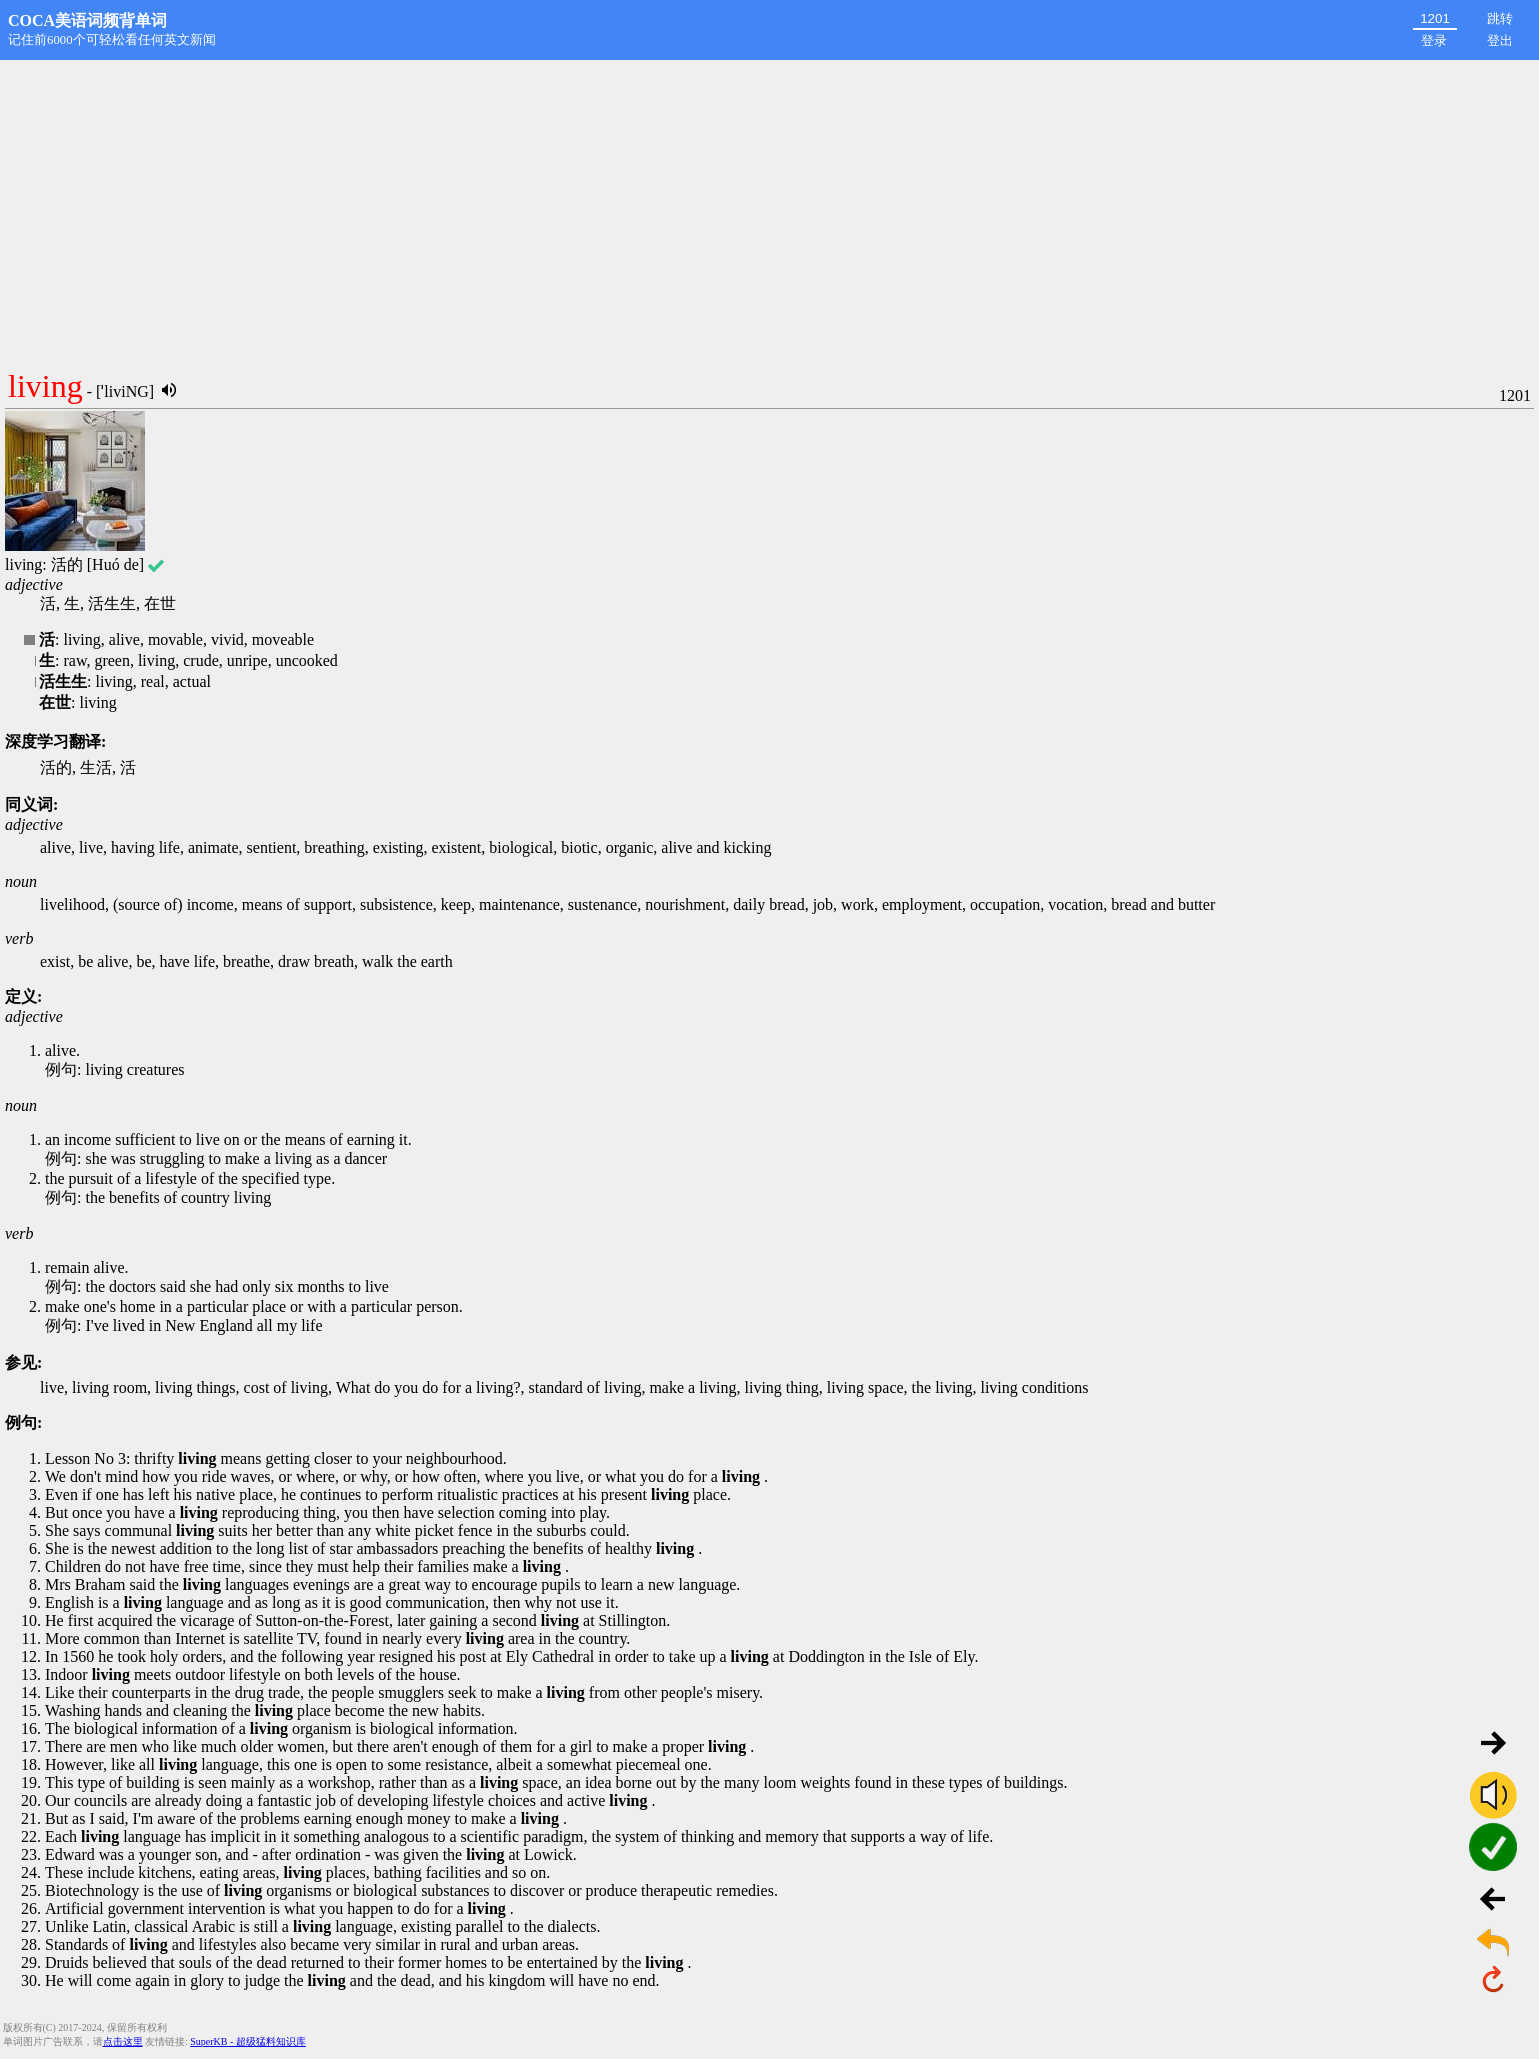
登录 (1434, 40)
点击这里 (123, 2041)
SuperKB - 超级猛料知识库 (248, 2041)
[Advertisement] (770, 210)
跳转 (1500, 18)
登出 (1500, 40)
